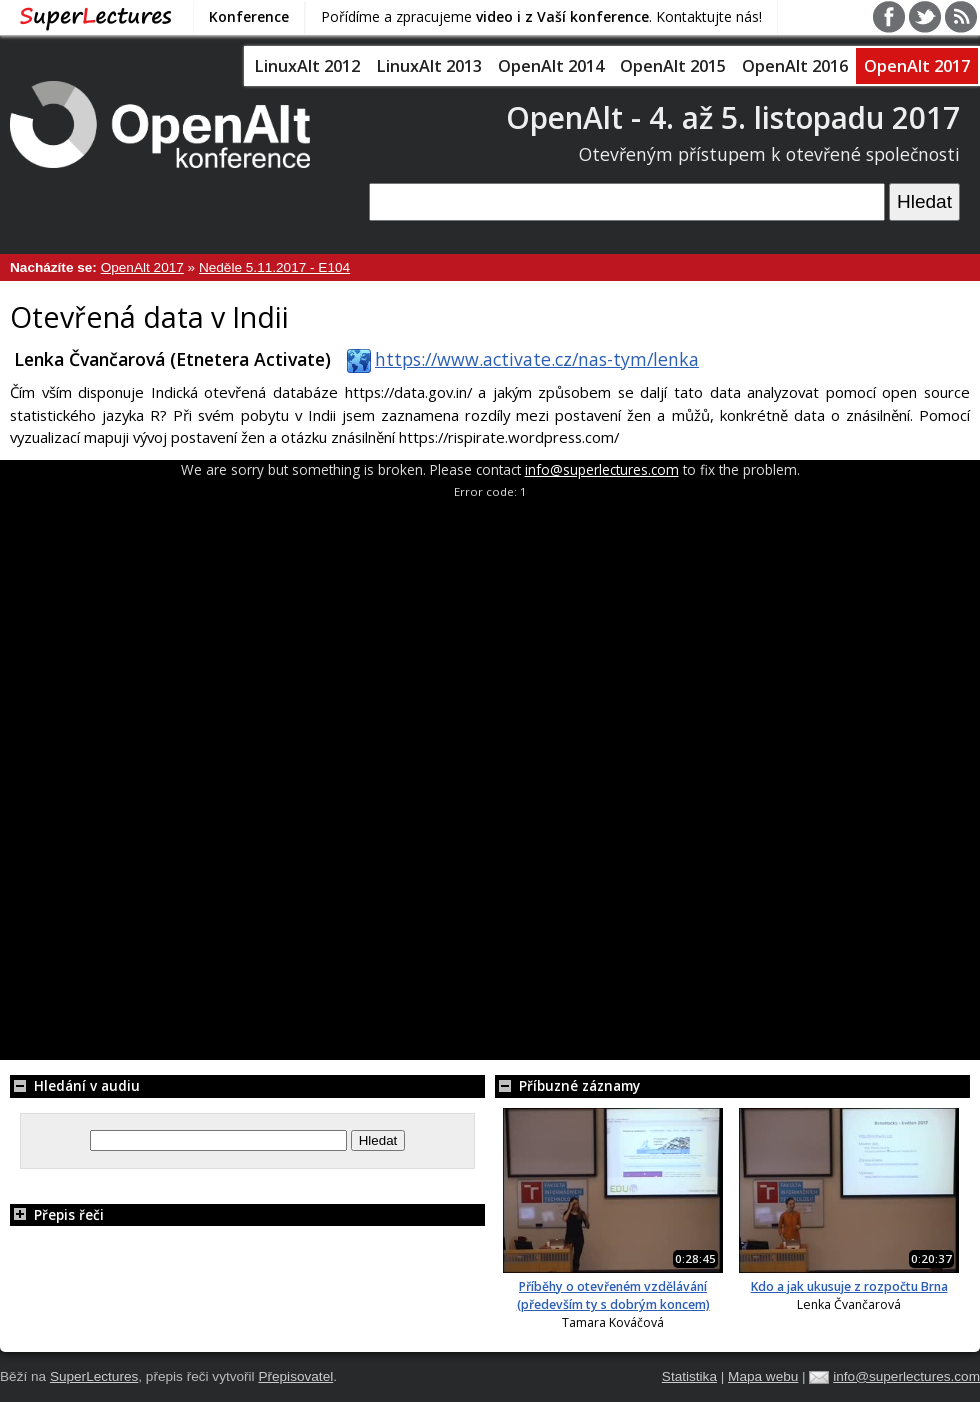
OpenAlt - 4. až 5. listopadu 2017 (733, 117)
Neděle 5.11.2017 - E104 (274, 267)
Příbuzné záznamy (567, 1085)
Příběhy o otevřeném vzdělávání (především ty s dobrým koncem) (613, 1295)
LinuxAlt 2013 (429, 66)
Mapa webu (763, 1376)
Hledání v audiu (75, 1085)
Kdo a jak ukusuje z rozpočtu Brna (849, 1286)
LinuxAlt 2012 (307, 66)
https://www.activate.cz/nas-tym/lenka (519, 359)
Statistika (689, 1376)
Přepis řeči (57, 1214)
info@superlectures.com (602, 469)
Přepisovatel (295, 1376)
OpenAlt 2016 (795, 66)
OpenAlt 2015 (673, 66)
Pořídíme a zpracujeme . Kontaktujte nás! (541, 16)
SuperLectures (94, 1376)
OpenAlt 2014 (551, 66)
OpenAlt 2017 (917, 66)
